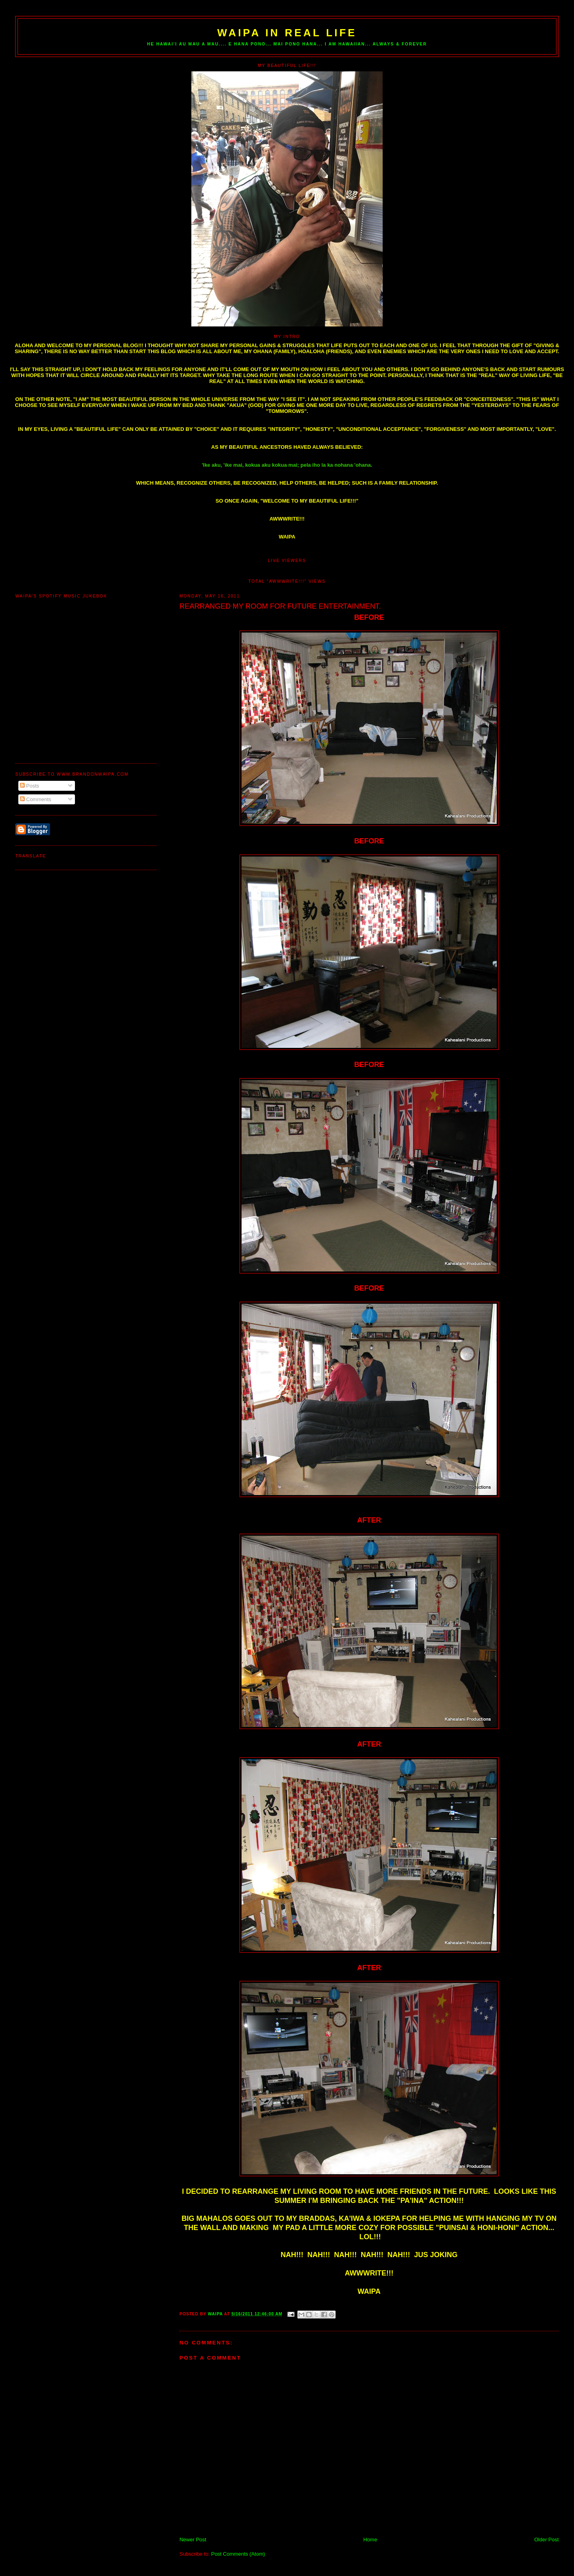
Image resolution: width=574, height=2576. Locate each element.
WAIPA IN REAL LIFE (287, 33)
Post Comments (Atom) (238, 2554)
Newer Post (192, 2540)
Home (370, 2540)
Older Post (546, 2540)
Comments (35, 799)
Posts (29, 786)
